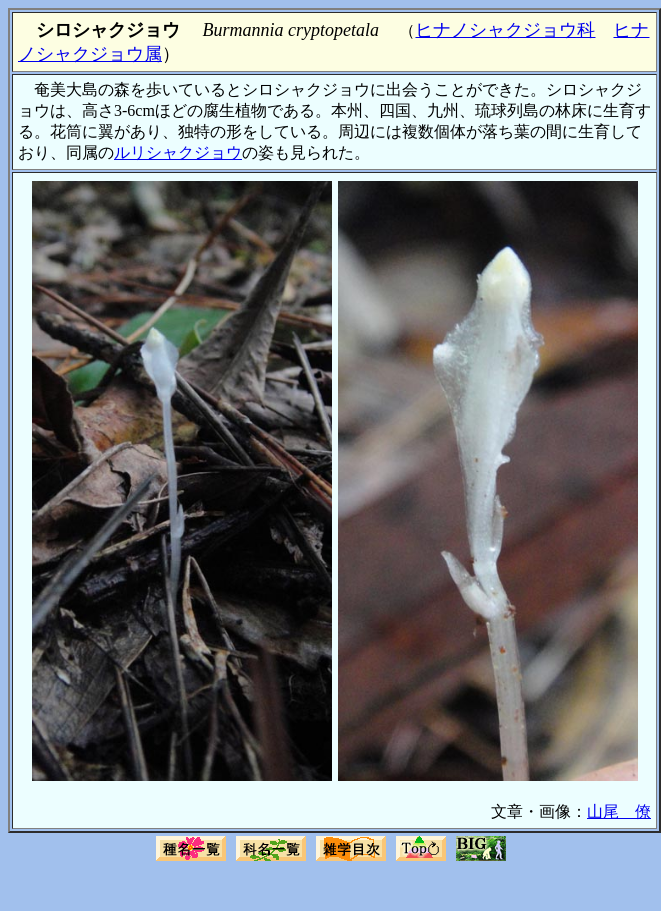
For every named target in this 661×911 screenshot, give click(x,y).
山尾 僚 (619, 811)
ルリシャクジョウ (178, 152)
